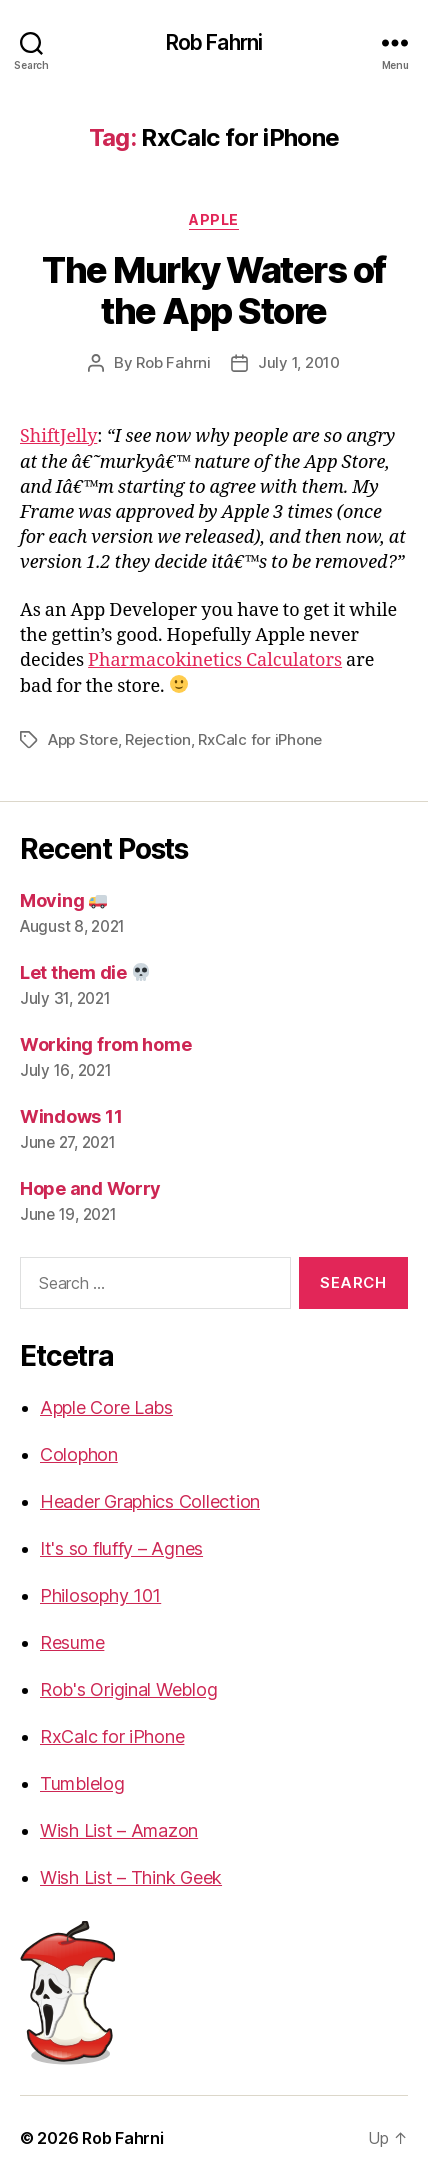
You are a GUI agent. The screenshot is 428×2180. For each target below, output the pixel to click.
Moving (63, 900)
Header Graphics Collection (150, 1501)
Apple (214, 219)
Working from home (105, 1044)
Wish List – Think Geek (131, 1877)
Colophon (79, 1454)
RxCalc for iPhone (260, 739)
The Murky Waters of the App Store (214, 290)
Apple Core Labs (106, 1407)
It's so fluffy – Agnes (121, 1548)
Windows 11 (71, 1116)
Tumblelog (82, 1783)
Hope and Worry (90, 1188)
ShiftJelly (58, 436)
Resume (72, 1642)
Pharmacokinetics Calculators (215, 660)
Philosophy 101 (100, 1595)
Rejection (158, 739)
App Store (83, 739)
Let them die (85, 972)
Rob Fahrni (214, 42)
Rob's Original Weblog (128, 1689)
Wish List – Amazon (119, 1830)
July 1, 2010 (299, 362)
